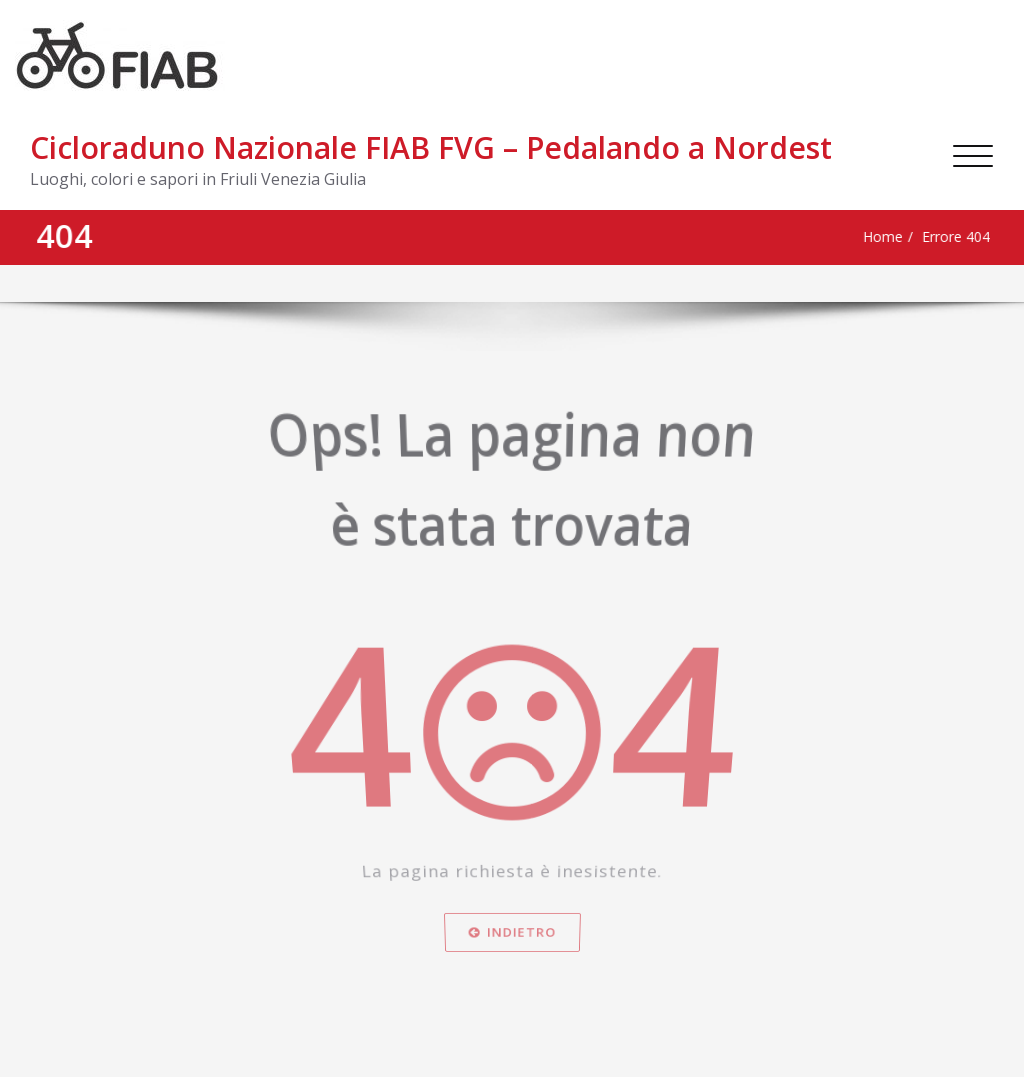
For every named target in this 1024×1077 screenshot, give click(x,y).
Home (834, 237)
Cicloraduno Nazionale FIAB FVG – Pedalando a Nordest (431, 147)
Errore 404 (914, 237)
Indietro (512, 984)
